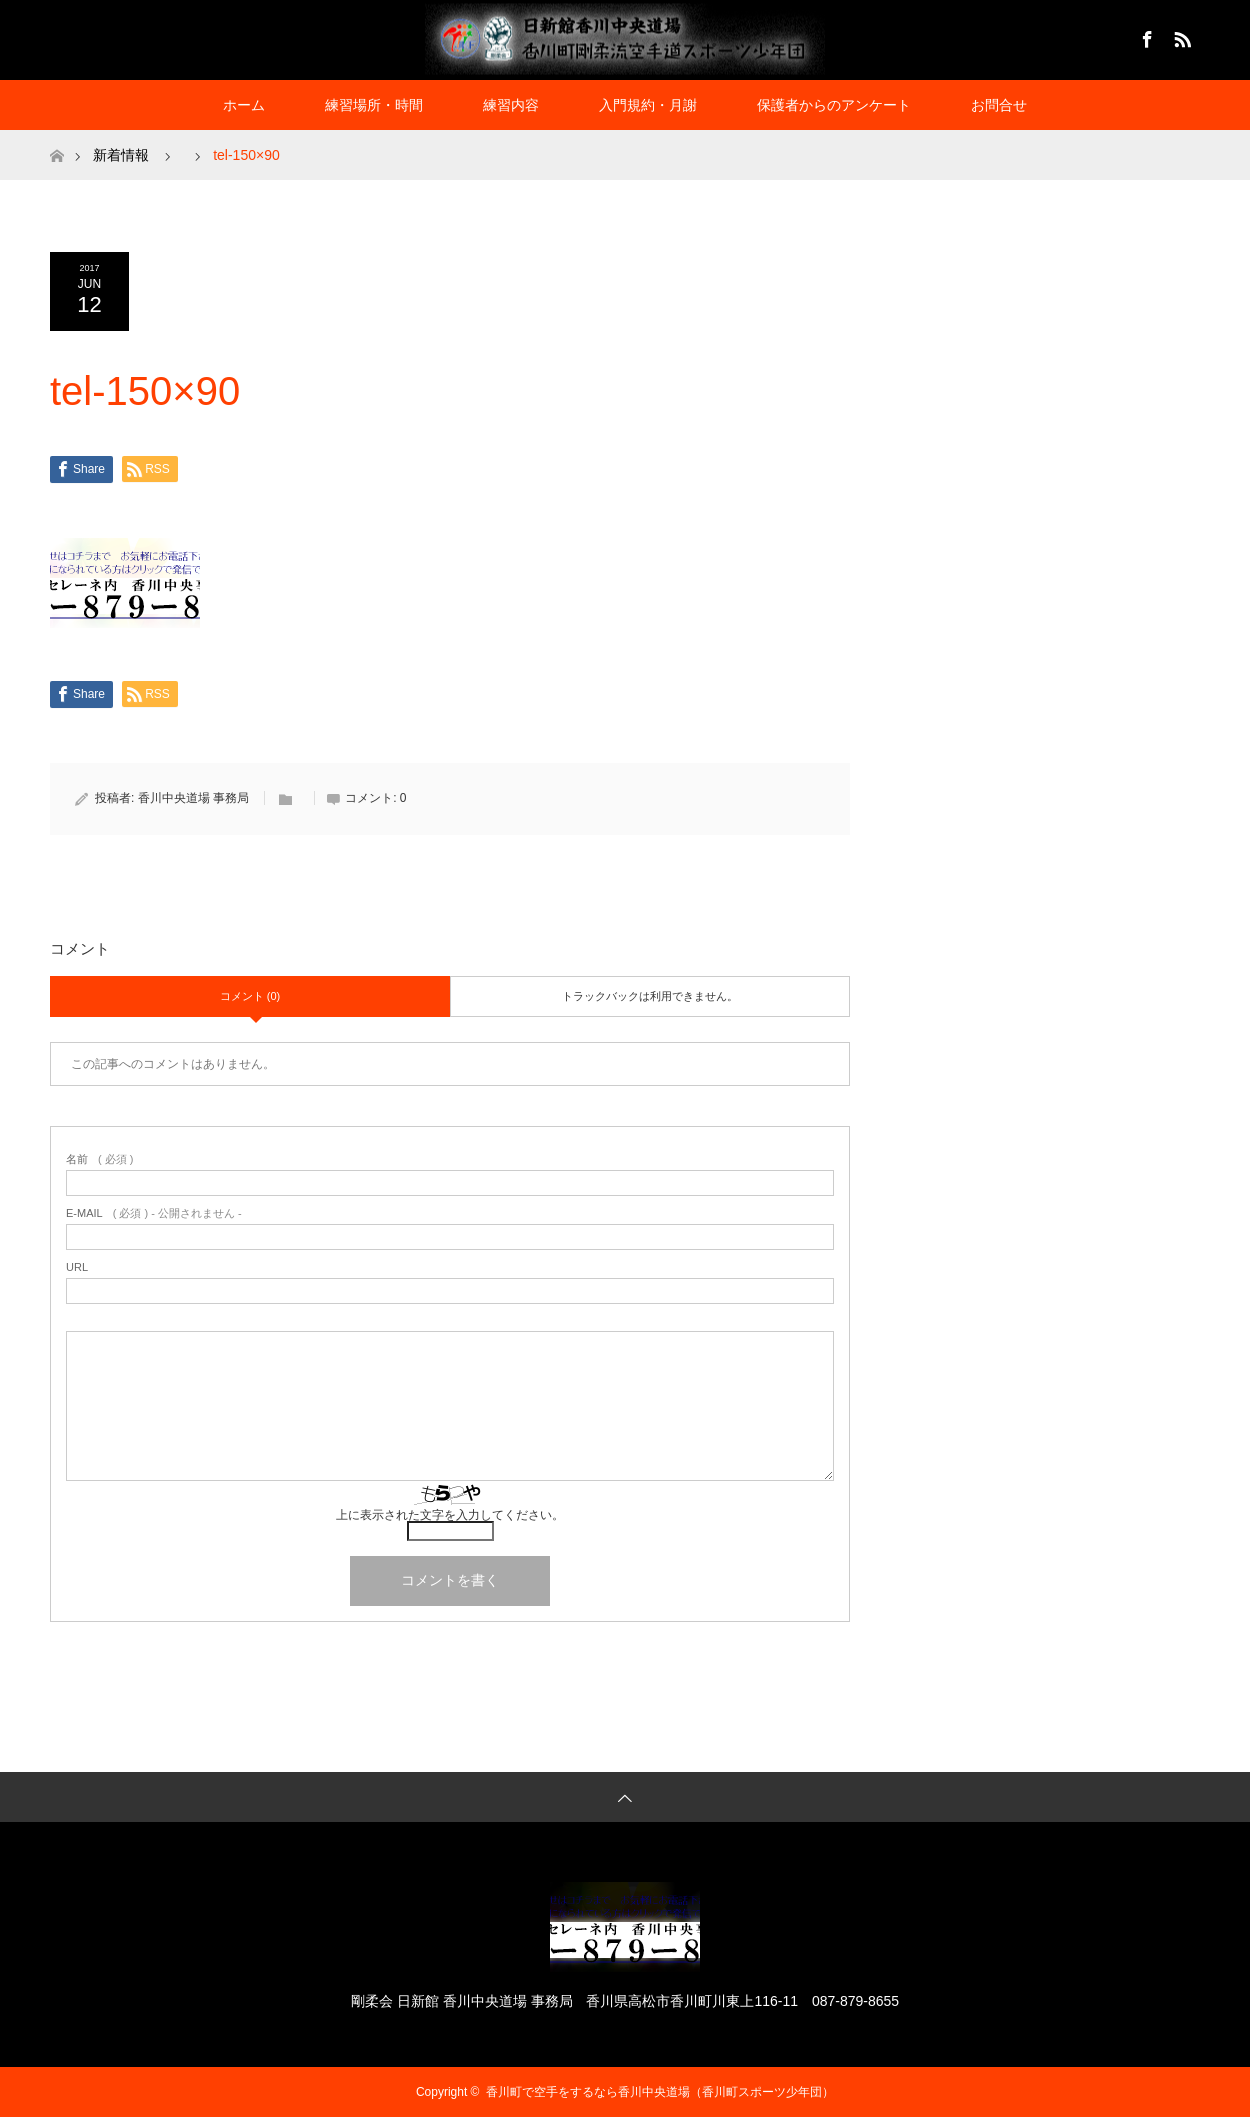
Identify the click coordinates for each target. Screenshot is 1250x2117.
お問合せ (999, 105)
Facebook (1145, 36)
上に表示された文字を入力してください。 (450, 1515)
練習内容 (511, 105)
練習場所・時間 (374, 105)
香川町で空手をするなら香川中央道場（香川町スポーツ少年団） (660, 2092)
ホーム (244, 105)
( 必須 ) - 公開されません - (154, 1213)
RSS (1180, 36)
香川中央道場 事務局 (193, 798)
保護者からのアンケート (834, 105)
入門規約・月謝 (648, 105)
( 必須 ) (99, 1159)
